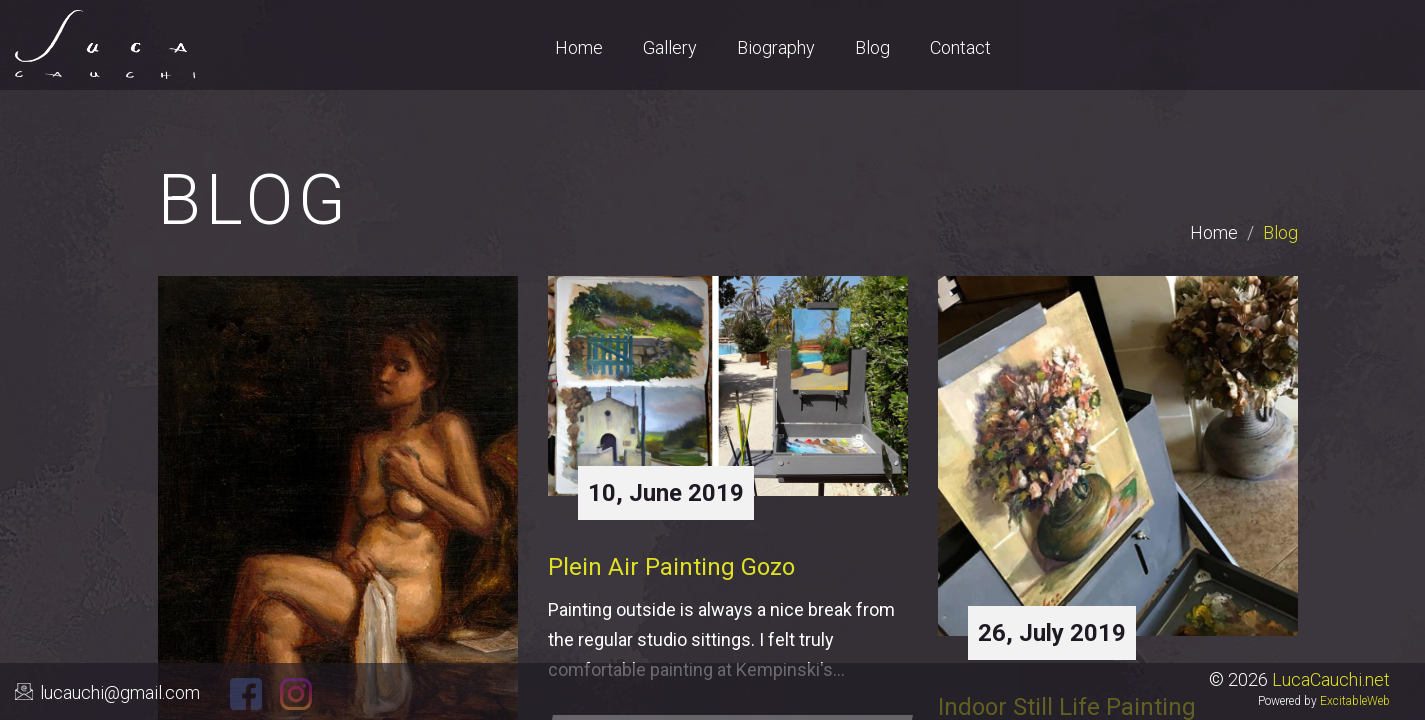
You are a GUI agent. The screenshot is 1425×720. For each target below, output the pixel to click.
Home (1214, 232)
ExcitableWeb (1355, 701)
